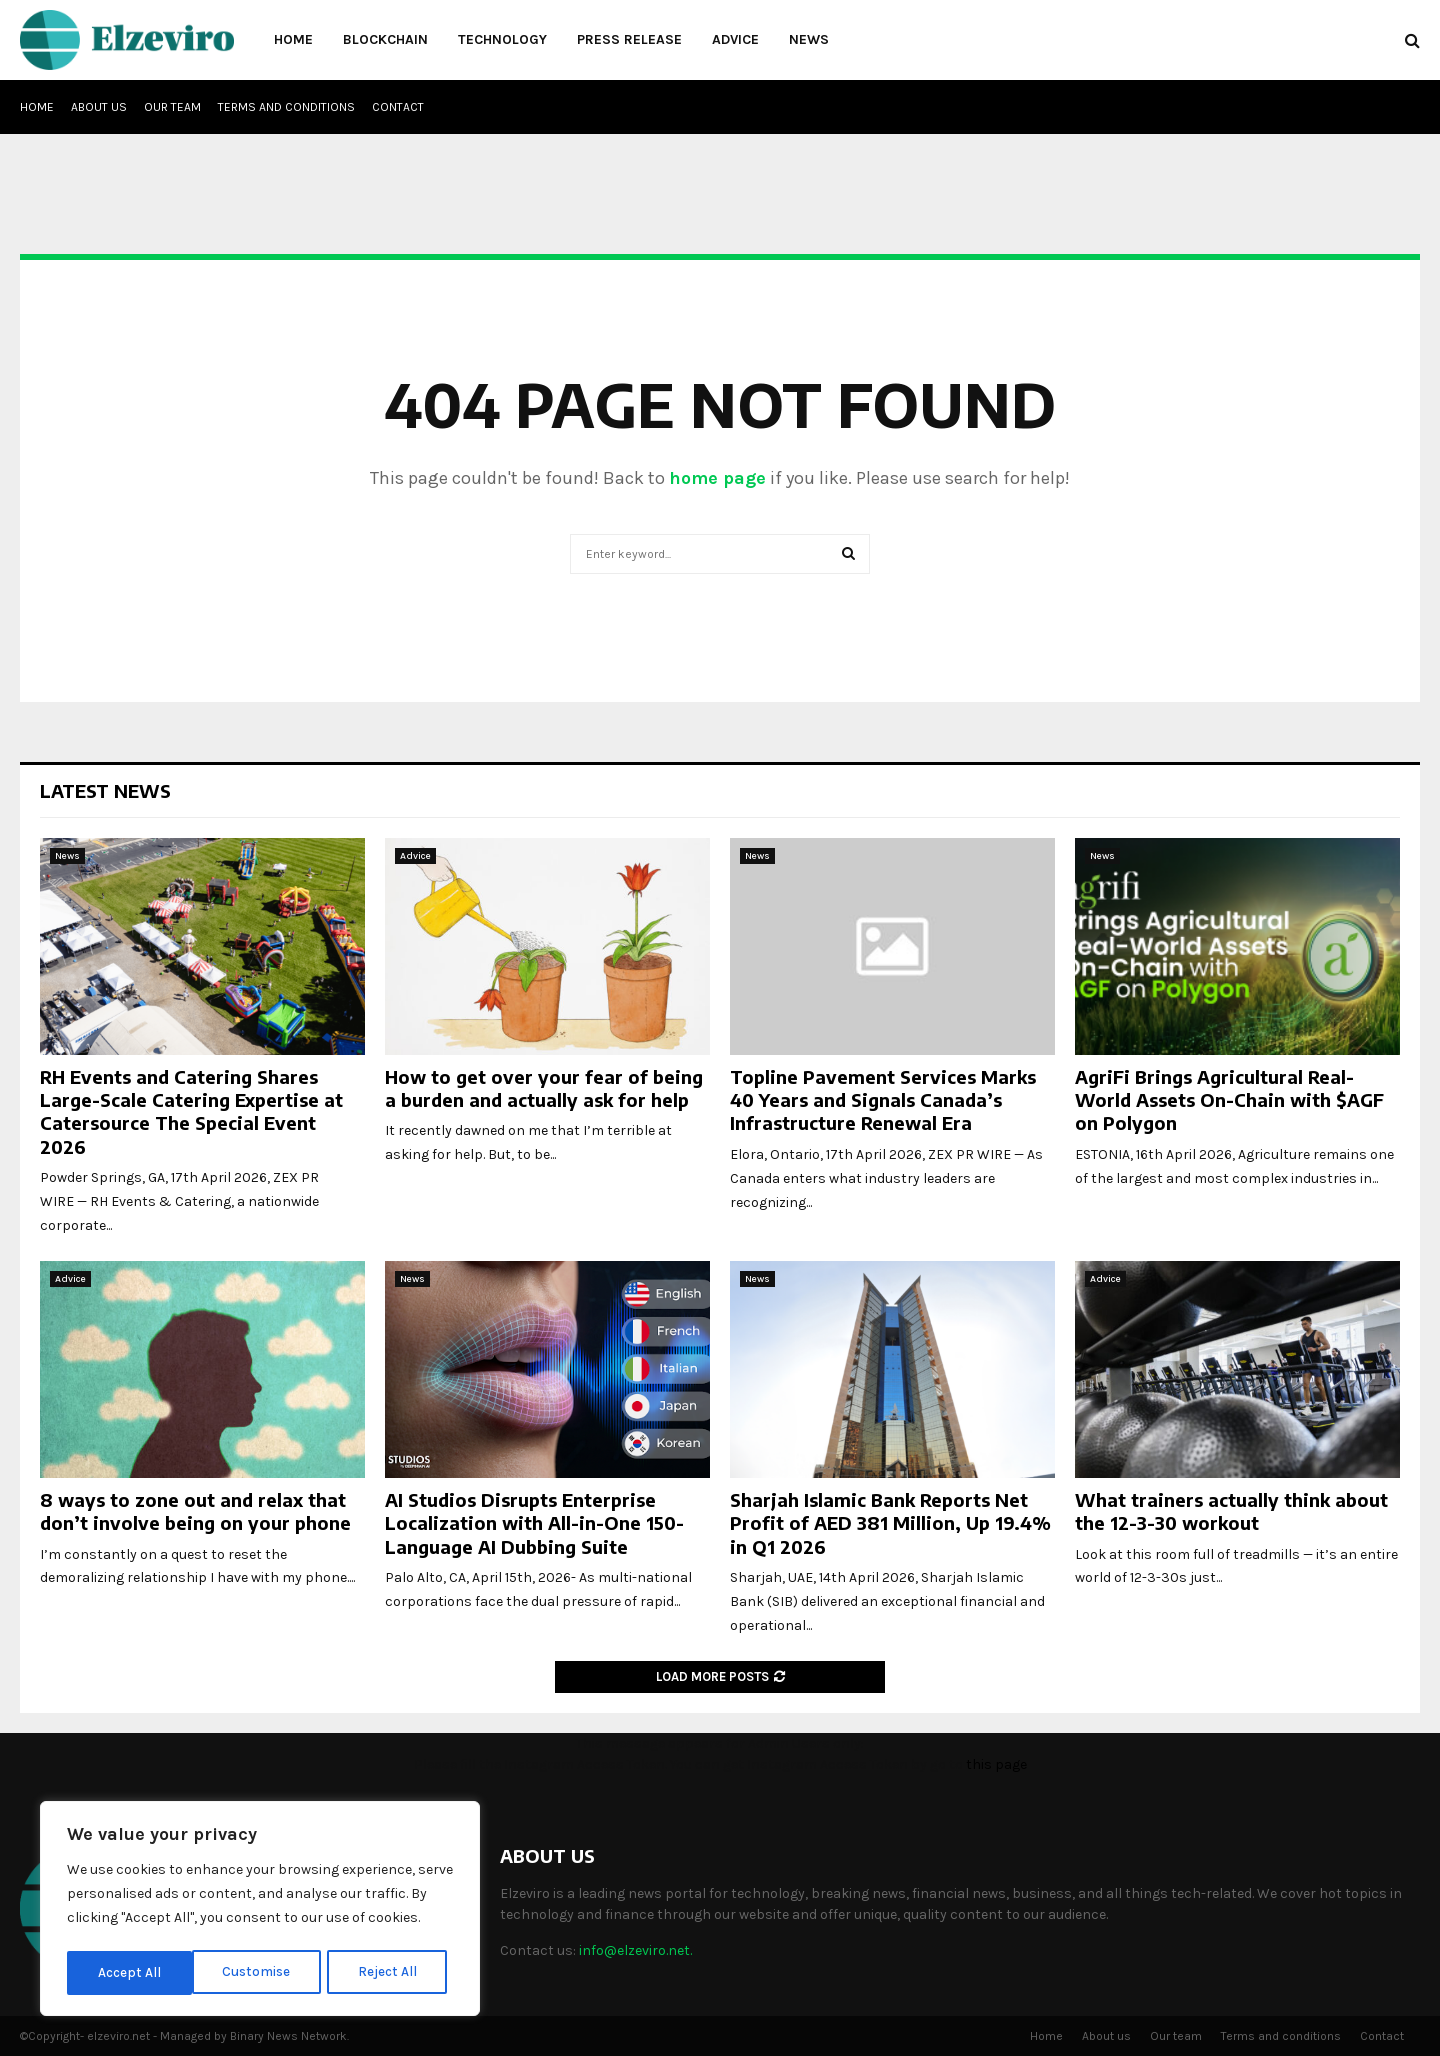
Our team (172, 107)
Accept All (391, 1972)
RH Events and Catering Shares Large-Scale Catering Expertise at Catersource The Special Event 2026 (191, 1111)
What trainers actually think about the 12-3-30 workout (1231, 1511)
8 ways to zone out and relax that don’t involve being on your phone (195, 1511)
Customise (131, 1972)
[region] (260, 1911)
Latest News (105, 790)
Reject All (263, 1972)
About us (99, 107)
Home (293, 39)
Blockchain (385, 39)
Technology (502, 39)
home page (717, 478)
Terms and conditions (286, 107)
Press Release (629, 39)
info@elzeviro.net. (635, 1950)
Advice (735, 39)
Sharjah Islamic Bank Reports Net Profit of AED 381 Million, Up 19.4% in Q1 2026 (890, 1523)
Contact (398, 107)
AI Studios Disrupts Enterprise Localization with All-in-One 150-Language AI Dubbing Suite (534, 1523)
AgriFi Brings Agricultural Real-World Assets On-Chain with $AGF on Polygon (1229, 1100)
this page (996, 1764)
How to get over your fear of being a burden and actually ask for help (544, 1088)
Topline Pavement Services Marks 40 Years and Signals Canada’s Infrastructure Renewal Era (883, 1100)
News (809, 39)
